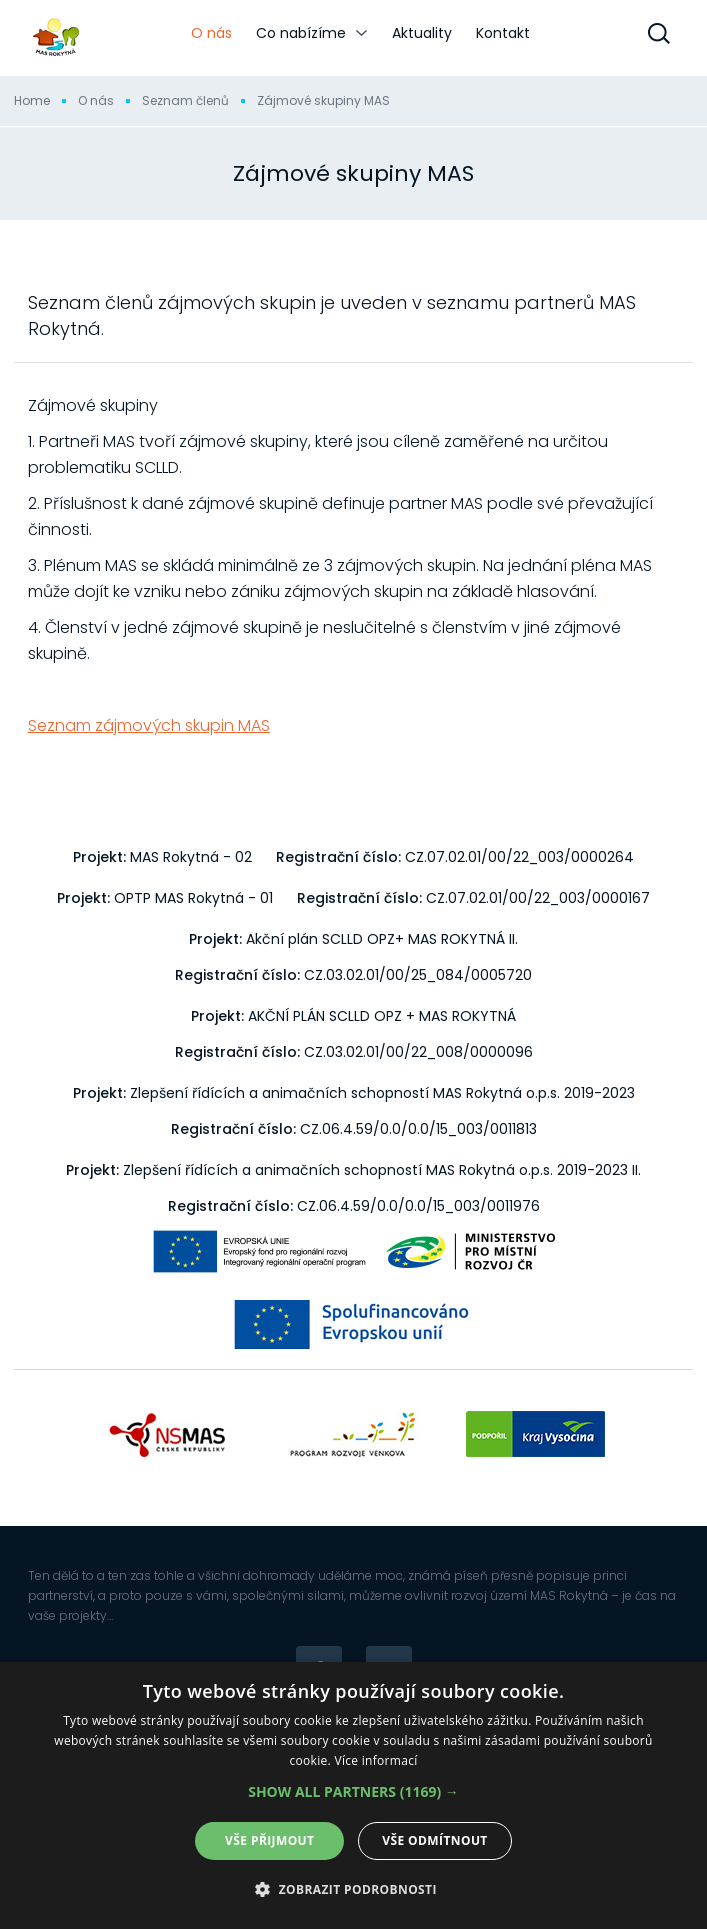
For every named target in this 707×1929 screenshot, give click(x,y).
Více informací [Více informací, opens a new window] (375, 1760)
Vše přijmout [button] (269, 1840)
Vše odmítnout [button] (434, 1840)
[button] (353, 1792)
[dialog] (353, 1795)
